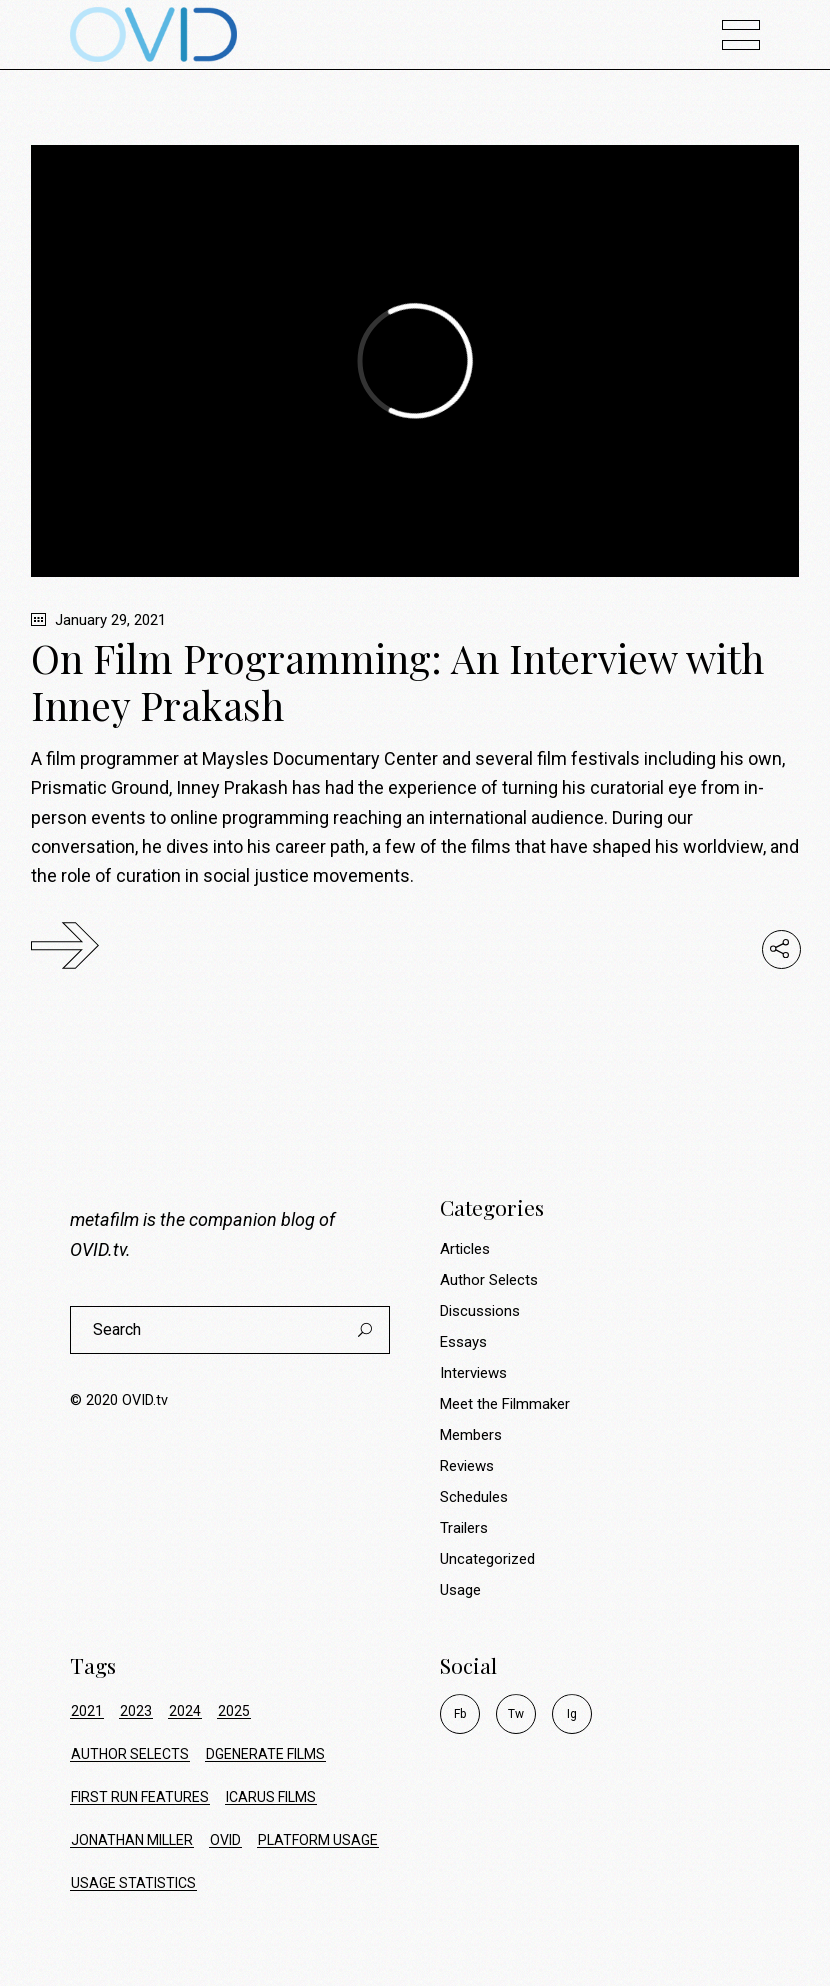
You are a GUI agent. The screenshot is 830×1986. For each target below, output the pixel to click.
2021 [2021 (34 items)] (87, 1711)
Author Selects (489, 1280)
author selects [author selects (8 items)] (130, 1754)
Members (471, 1435)
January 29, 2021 (98, 620)
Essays (463, 1342)
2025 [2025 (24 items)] (234, 1711)
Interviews (473, 1373)
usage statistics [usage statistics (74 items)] (133, 1883)
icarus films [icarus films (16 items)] (271, 1797)
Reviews (467, 1466)
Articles (465, 1249)
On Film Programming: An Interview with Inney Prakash (397, 681)
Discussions (480, 1311)
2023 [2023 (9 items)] (136, 1711)
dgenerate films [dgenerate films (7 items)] (265, 1754)
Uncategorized (487, 1559)
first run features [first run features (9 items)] (140, 1797)
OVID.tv (98, 1249)
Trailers (464, 1528)
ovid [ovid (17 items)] (225, 1840)
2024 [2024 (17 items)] (185, 1711)
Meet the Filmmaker (505, 1404)
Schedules (474, 1497)
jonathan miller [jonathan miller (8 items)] (132, 1840)
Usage (460, 1590)
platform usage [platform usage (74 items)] (318, 1840)
